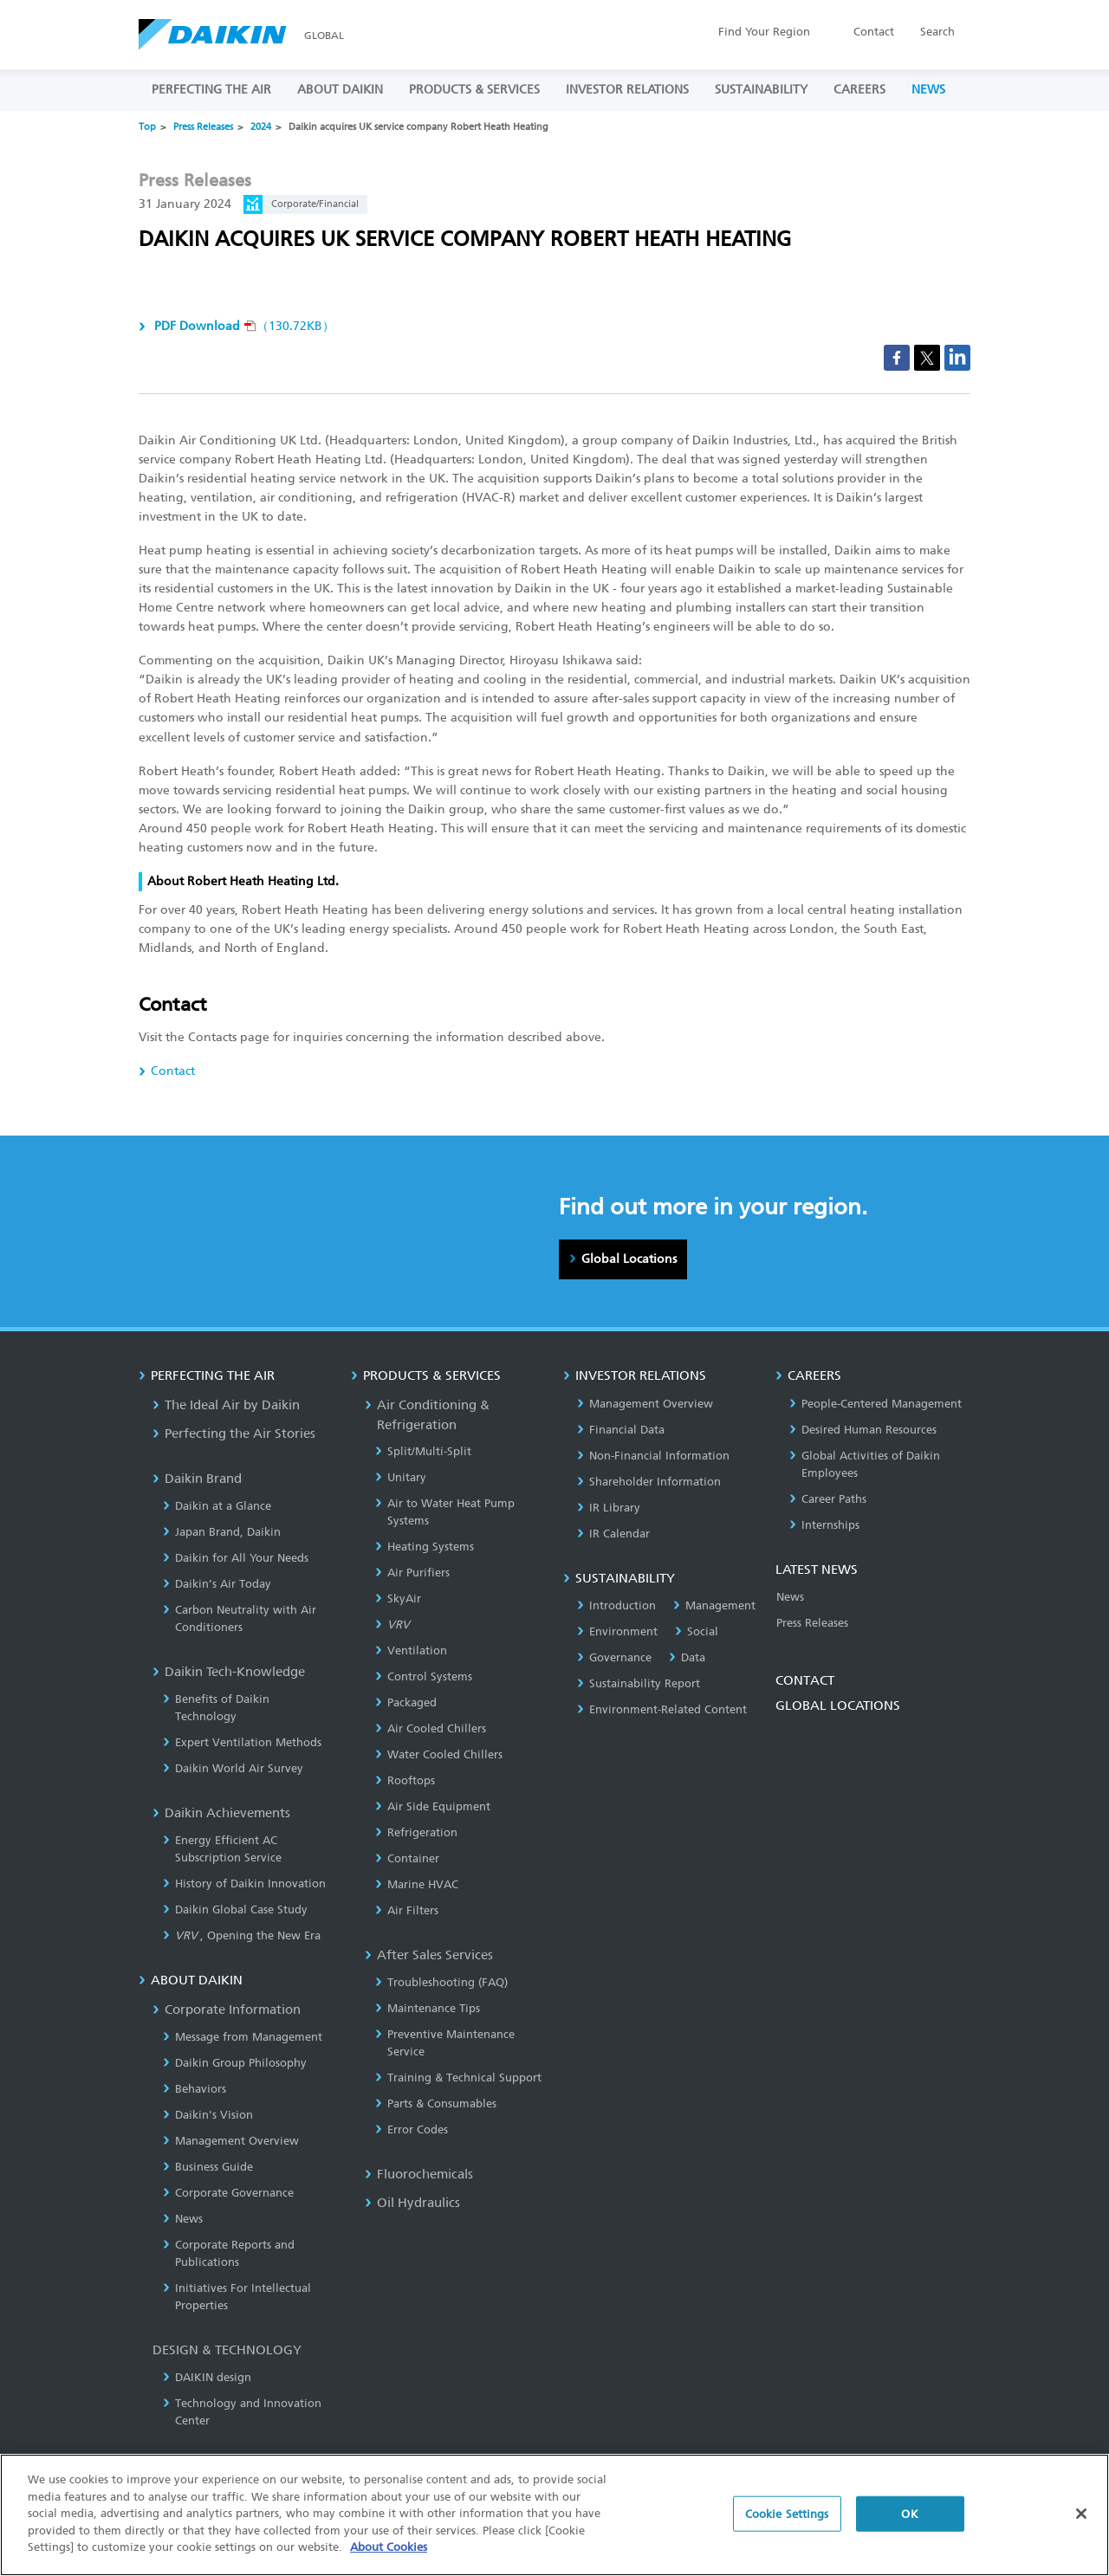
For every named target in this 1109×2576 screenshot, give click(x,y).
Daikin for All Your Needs (235, 1557)
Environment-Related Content (662, 1709)
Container (407, 1858)
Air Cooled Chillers (430, 1728)
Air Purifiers (412, 1572)
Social (696, 1631)
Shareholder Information (649, 1481)
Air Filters (406, 1910)
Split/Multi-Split (423, 1451)
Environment (617, 1631)
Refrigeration (416, 1832)
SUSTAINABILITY (761, 89)
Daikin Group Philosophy (235, 2062)
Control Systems (423, 1676)
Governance (614, 1657)
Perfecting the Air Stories (233, 1433)
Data (687, 1657)
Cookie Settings (787, 2519)
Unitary (400, 1477)
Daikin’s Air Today (217, 1583)
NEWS (928, 89)
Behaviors (194, 2088)
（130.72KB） (242, 326)
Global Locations (629, 1258)
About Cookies (388, 2553)
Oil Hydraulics (412, 2202)
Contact (873, 31)
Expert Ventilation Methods (242, 1742)
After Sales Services (429, 1955)
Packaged (406, 1702)
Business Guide (208, 2166)
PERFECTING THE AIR (211, 89)
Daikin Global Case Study (235, 1909)
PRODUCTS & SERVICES (474, 89)
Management (714, 1605)
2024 (260, 127)
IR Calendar (613, 1533)
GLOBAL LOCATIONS (837, 1705)
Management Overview (231, 2140)
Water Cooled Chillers (439, 1754)
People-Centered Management (875, 1403)
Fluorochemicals (419, 2174)
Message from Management (242, 2036)
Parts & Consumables (435, 2103)
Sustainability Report (638, 1683)
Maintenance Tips (427, 2008)
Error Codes (411, 2129)
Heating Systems (424, 1546)
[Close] (1081, 2519)
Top (147, 127)
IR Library (608, 1507)
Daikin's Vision (208, 2114)
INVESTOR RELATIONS (627, 89)
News (183, 2218)
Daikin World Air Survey (233, 1768)
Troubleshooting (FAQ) (441, 1982)
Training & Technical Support (458, 2077)
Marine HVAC (416, 1884)
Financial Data (621, 1429)
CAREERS (859, 89)
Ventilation (411, 1650)
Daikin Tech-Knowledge (228, 1672)
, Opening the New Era (242, 1935)
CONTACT (804, 1680)
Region (764, 31)
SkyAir (398, 1598)
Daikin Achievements (221, 1813)
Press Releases (203, 127)
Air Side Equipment (432, 1806)
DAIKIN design (207, 2377)
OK (909, 2519)
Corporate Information (226, 2009)
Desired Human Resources (863, 1429)
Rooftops (405, 1780)
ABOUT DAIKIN (340, 89)
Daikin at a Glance (217, 1505)
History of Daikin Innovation (244, 1883)
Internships (824, 1524)
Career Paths (827, 1498)
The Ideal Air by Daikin (226, 1405)
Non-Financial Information (653, 1455)
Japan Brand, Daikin (222, 1531)
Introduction (616, 1605)
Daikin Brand (197, 1478)
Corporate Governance (228, 2192)
